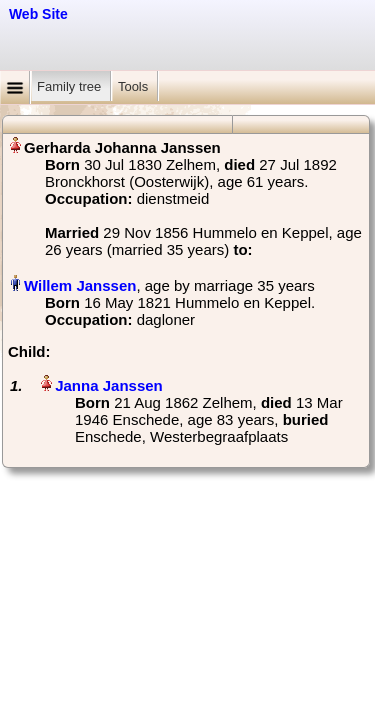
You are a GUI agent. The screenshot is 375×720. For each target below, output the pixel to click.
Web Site (38, 14)
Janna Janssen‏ (109, 385)
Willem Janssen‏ (80, 285)
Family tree (71, 86)
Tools (135, 86)
